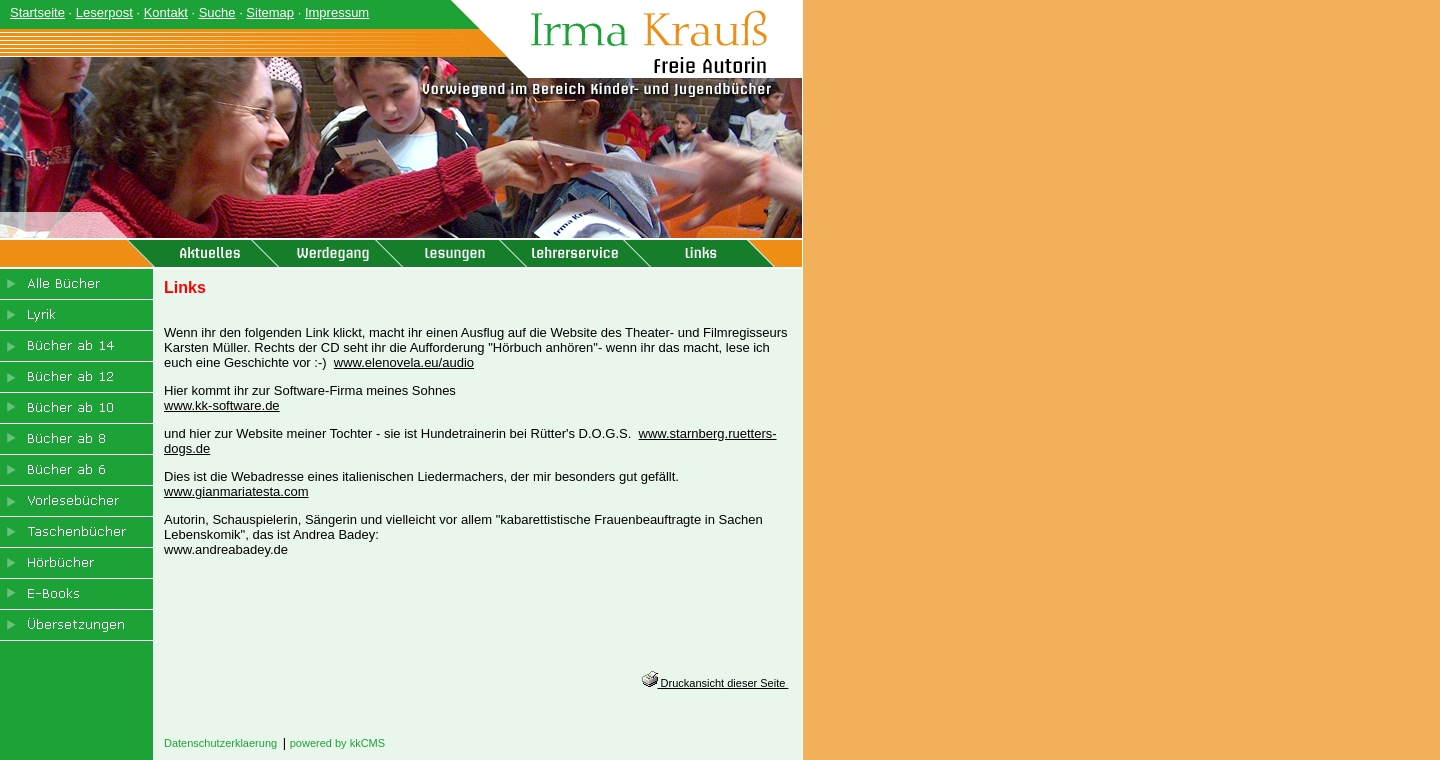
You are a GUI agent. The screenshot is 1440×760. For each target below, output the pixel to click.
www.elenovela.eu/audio (404, 362)
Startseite (37, 12)
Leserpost (104, 12)
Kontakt (166, 12)
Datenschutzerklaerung (220, 743)
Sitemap (270, 12)
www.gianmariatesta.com (236, 491)
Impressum (337, 12)
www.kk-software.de (222, 405)
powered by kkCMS (337, 743)
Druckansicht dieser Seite (715, 683)
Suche (217, 12)
